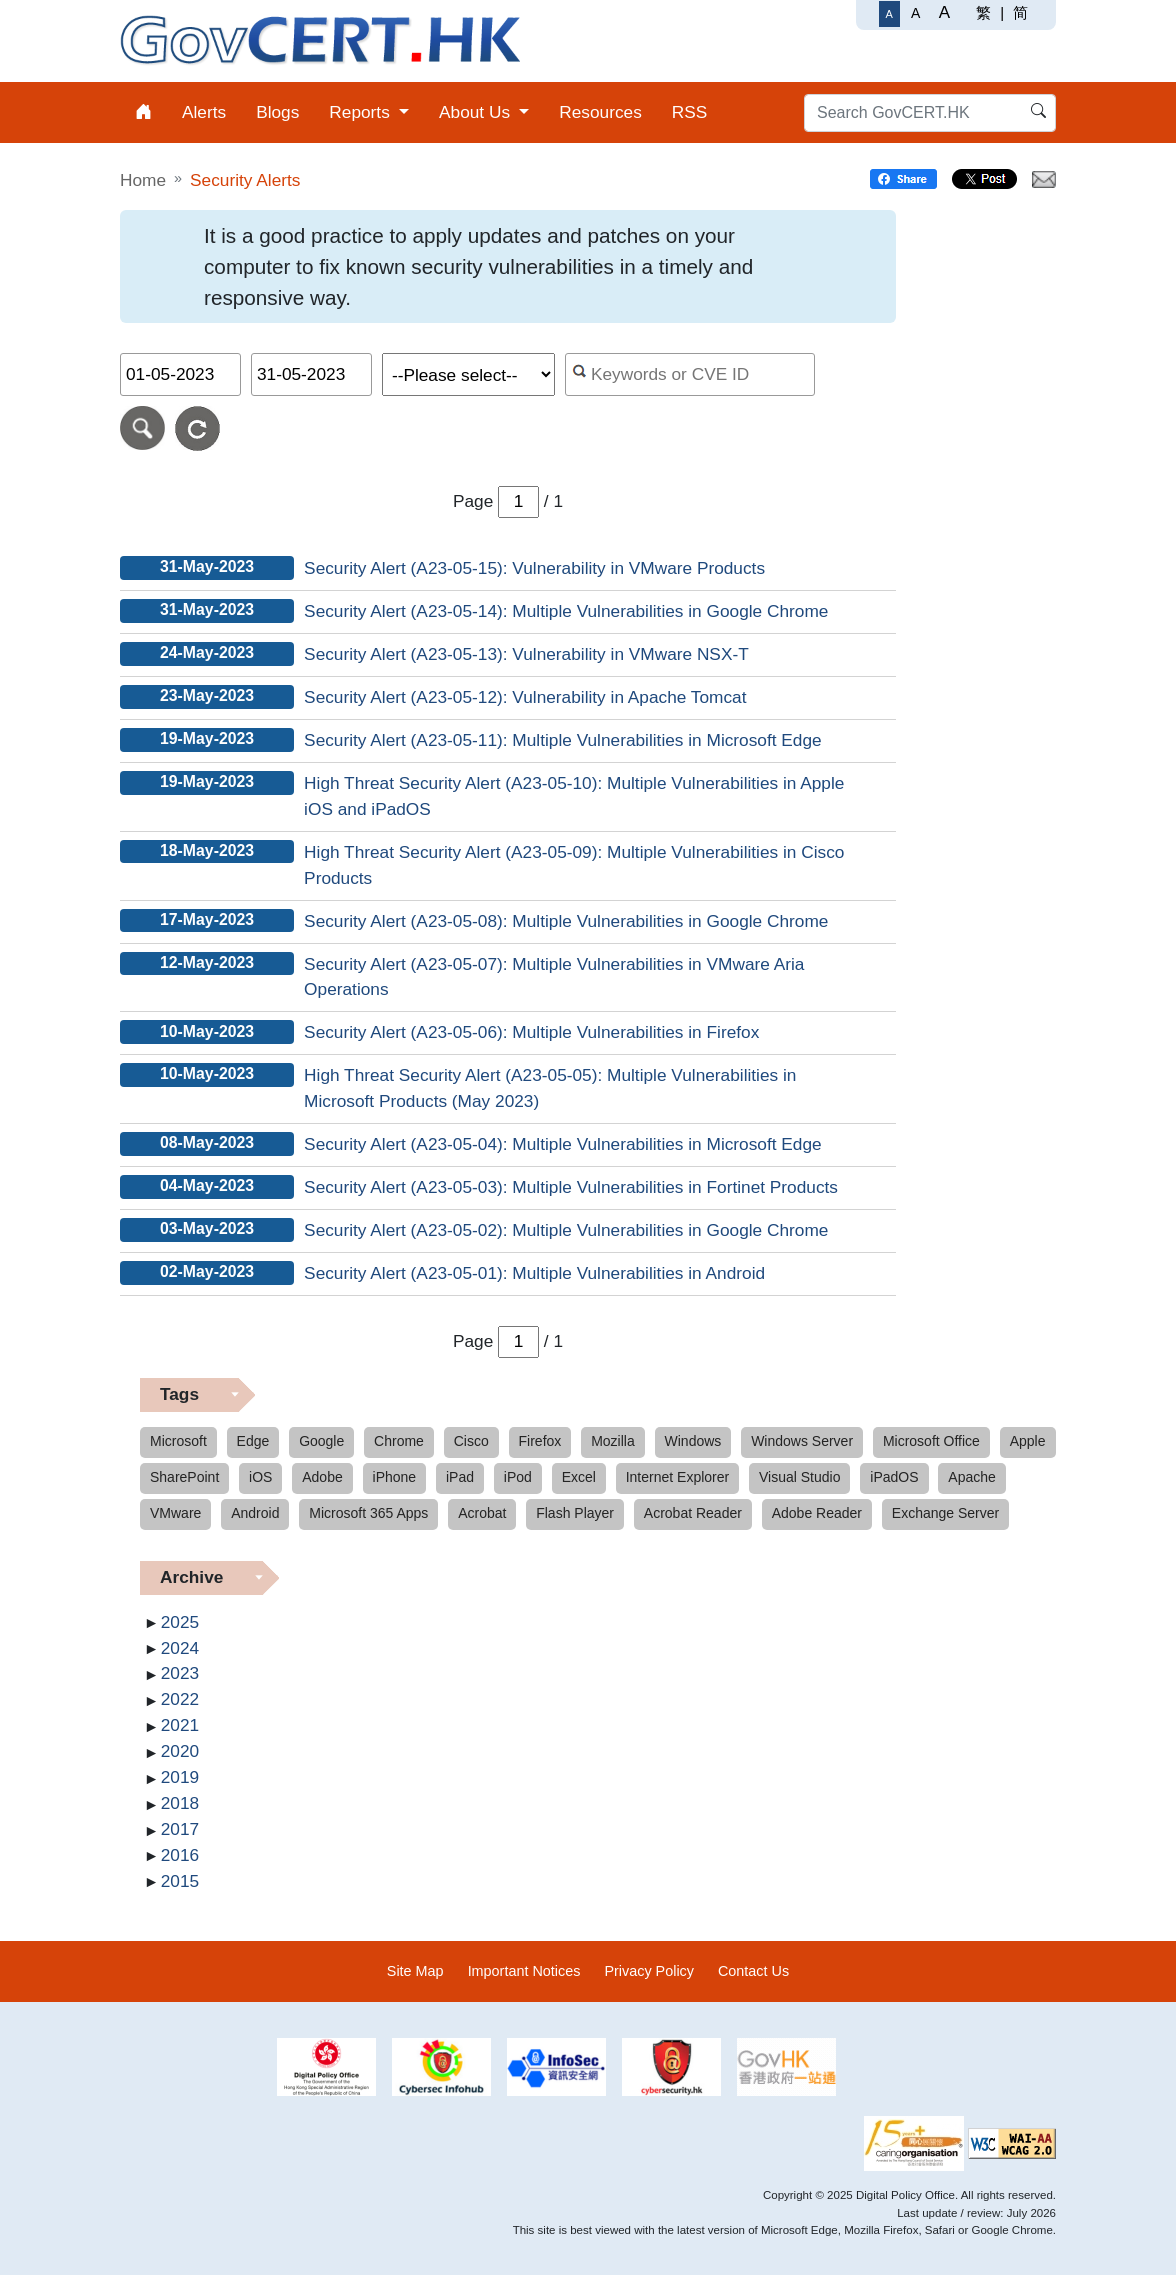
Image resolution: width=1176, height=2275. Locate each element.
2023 (180, 1673)
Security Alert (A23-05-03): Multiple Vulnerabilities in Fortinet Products (571, 1187)
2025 (180, 1622)
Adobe (322, 1477)
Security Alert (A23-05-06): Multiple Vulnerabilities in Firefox (531, 1032)
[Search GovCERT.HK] (930, 113)
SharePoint (184, 1477)
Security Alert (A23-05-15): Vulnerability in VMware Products (534, 568)
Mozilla (613, 1441)
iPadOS (894, 1477)
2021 (180, 1725)
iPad (460, 1477)
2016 (180, 1855)
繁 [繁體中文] (983, 12)
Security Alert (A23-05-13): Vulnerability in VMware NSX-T (526, 654)
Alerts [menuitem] (204, 112)
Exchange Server (945, 1513)
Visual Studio (799, 1477)
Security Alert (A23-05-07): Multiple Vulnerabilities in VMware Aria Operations (554, 977)
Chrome (399, 1441)
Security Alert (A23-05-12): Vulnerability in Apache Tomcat (525, 697)
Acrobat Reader (693, 1513)
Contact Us (753, 1971)
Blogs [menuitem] (277, 112)
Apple (1028, 1441)
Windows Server (802, 1441)
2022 (180, 1699)
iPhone (395, 1477)
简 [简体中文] (1020, 12)
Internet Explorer (678, 1477)
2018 (180, 1803)
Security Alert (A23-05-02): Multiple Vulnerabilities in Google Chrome (566, 1230)
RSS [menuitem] (690, 112)
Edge (253, 1441)
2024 (180, 1648)
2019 (180, 1777)
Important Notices (524, 1971)
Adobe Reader (817, 1513)
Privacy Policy (649, 1971)
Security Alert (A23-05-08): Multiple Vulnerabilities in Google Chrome (566, 921)
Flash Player (575, 1513)
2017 (180, 1829)
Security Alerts (245, 180)
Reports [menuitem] (361, 112)
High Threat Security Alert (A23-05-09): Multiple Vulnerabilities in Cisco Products (574, 865)
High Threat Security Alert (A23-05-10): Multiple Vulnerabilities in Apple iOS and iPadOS (574, 796)
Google (321, 1441)
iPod (518, 1477)
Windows (693, 1441)
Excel (579, 1477)
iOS (260, 1477)
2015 (180, 1881)
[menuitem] (143, 112)
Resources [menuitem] (600, 112)
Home (143, 180)
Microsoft (178, 1441)
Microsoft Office (931, 1441)
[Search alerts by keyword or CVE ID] (690, 374)
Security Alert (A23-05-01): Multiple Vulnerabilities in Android (534, 1273)
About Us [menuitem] (477, 112)
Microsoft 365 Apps (368, 1513)
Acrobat (482, 1513)
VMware (175, 1513)
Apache (971, 1477)
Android (255, 1513)
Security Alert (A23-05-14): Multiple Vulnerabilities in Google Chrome (566, 611)
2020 (180, 1751)
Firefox (540, 1441)
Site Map (415, 1971)
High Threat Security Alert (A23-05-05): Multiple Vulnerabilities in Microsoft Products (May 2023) (550, 1088)
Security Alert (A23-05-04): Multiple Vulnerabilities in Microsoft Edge (563, 1144)
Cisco (471, 1441)
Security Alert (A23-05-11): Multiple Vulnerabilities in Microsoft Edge (563, 740)
